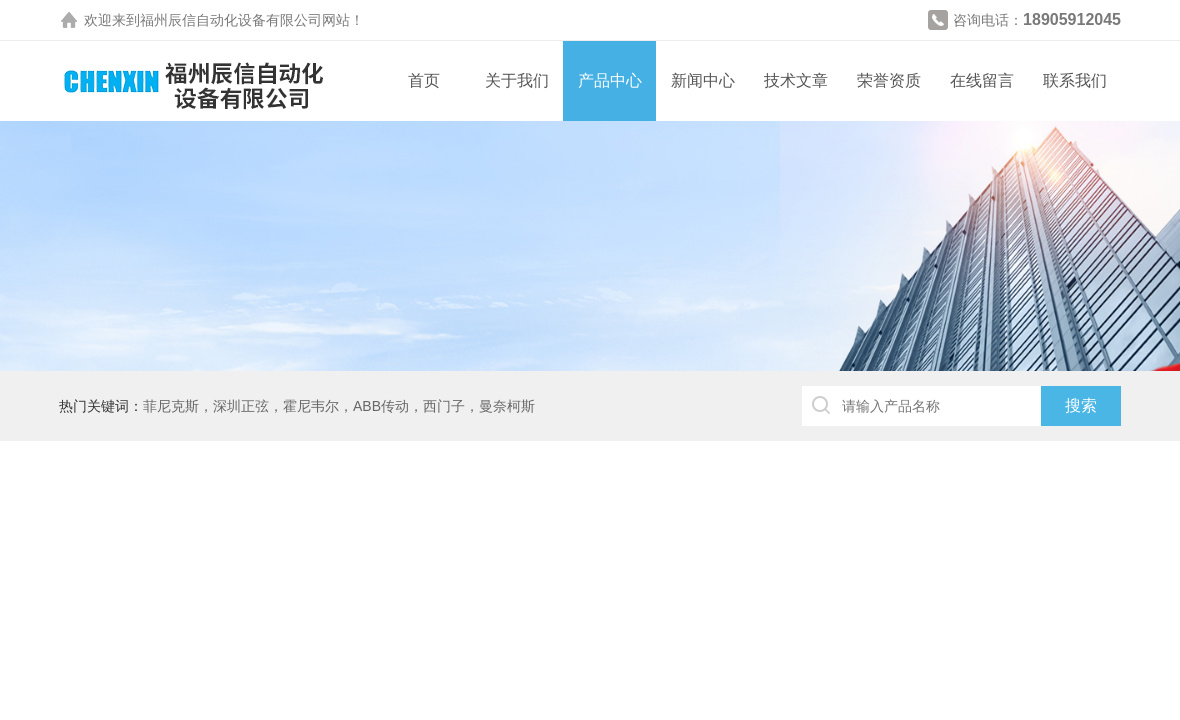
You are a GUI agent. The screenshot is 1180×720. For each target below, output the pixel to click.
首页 (424, 80)
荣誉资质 (889, 80)
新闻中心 (703, 80)
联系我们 (1075, 80)
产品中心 (610, 80)
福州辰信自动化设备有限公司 (231, 20)
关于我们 (517, 80)
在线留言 (982, 80)
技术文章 (796, 80)
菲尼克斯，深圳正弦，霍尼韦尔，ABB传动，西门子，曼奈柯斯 (339, 406)
